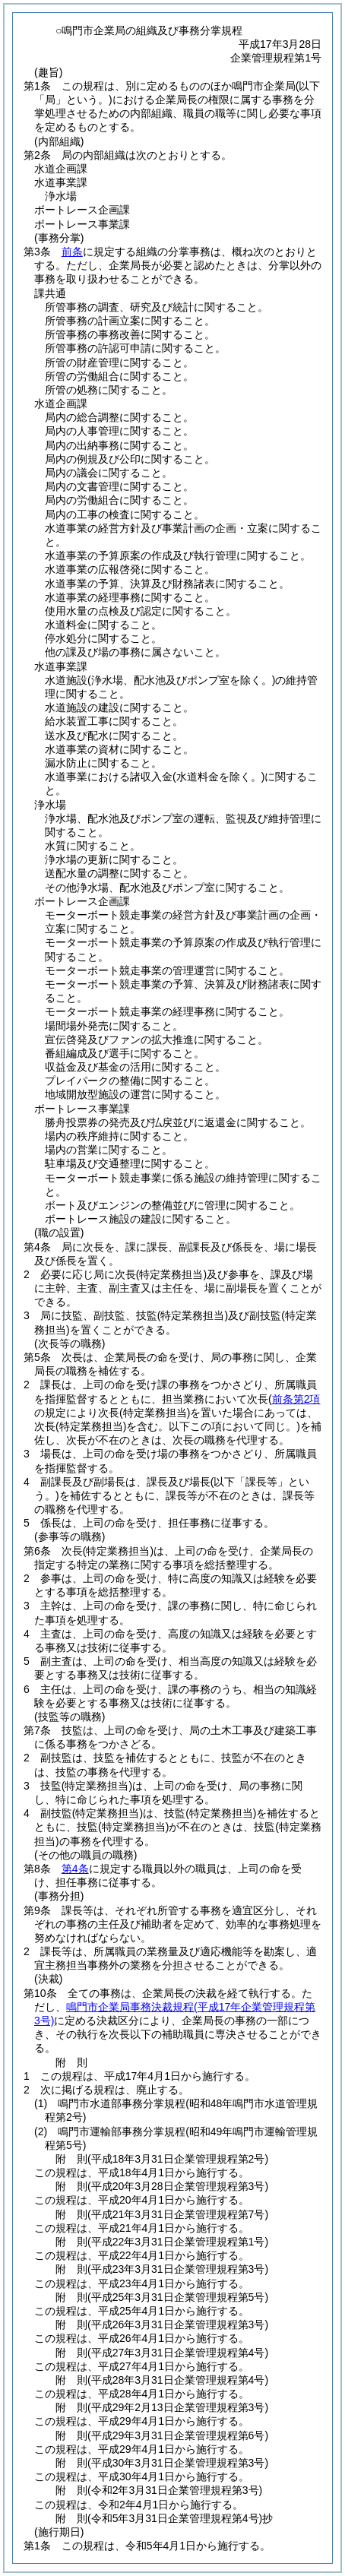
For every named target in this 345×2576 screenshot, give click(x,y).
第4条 (75, 1868)
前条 (72, 251)
